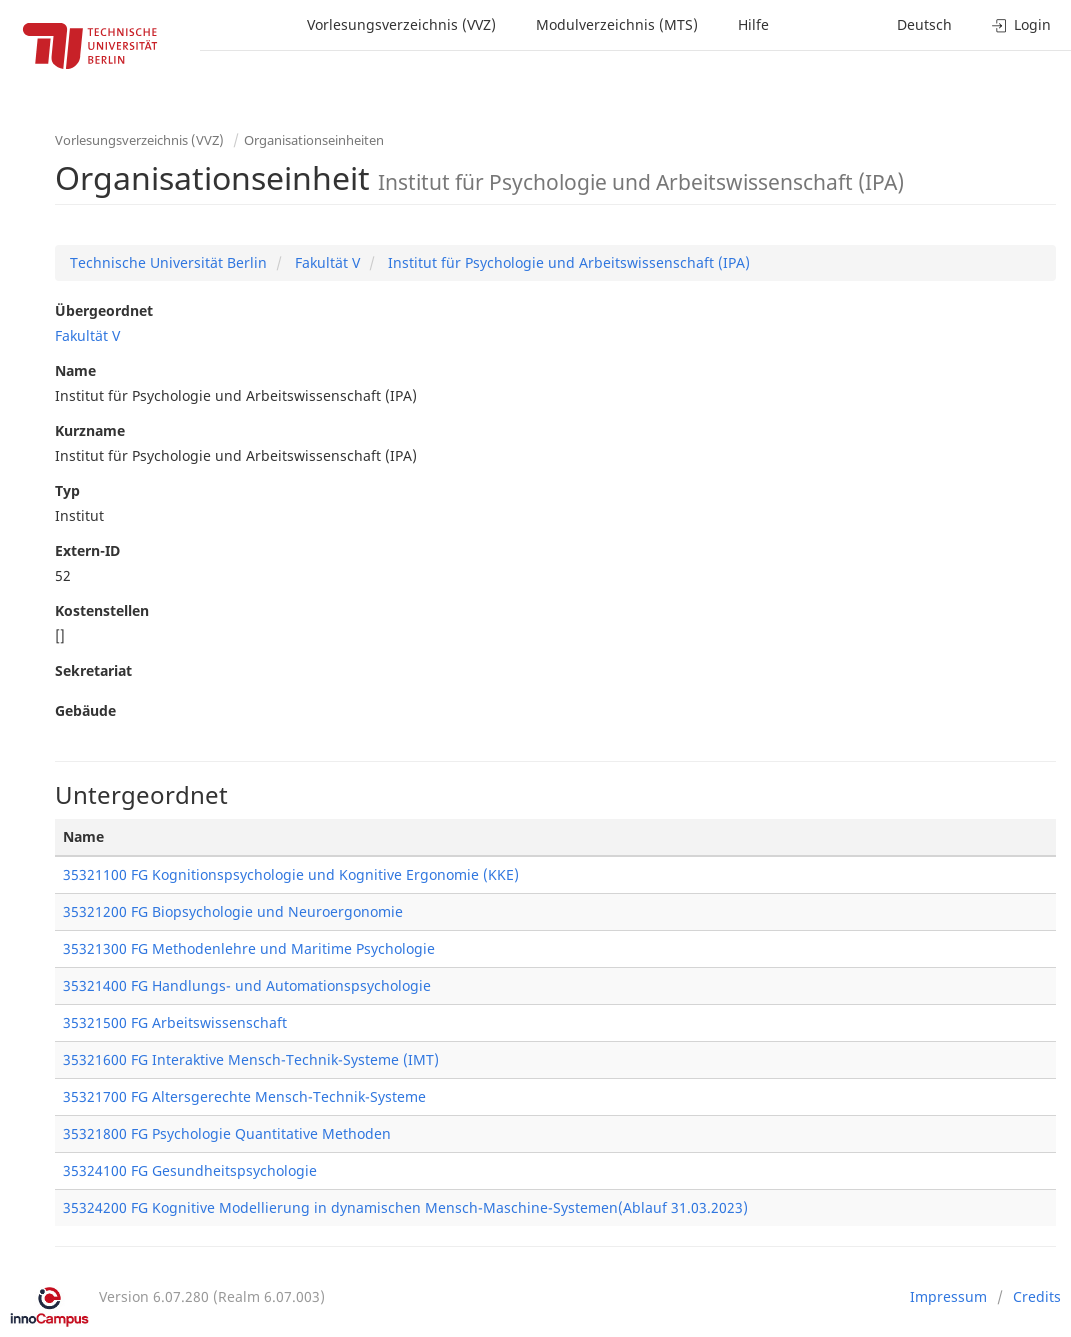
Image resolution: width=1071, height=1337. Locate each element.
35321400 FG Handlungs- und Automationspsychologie (247, 985)
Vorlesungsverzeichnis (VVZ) (401, 24)
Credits (1037, 1296)
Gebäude (85, 710)
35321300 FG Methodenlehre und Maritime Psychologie (249, 948)
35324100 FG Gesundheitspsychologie (190, 1170)
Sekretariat (93, 670)
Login (1021, 24)
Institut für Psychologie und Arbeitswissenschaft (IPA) (567, 262)
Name (75, 370)
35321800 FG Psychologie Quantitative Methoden (227, 1133)
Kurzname (90, 430)
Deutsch (924, 24)
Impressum (948, 1296)
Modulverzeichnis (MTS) (617, 24)
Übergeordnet (104, 310)
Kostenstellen (102, 610)
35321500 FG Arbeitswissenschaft (175, 1022)
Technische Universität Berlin (168, 262)
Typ (67, 490)
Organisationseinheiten (314, 140)
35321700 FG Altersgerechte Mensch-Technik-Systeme (244, 1096)
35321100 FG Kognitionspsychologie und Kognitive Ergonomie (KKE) (291, 874)
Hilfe (753, 24)
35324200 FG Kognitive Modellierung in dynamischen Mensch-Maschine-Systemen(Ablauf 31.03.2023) (405, 1207)
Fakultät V (325, 262)
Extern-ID (87, 550)
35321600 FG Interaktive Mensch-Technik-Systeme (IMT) (251, 1059)
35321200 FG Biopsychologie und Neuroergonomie (233, 911)
